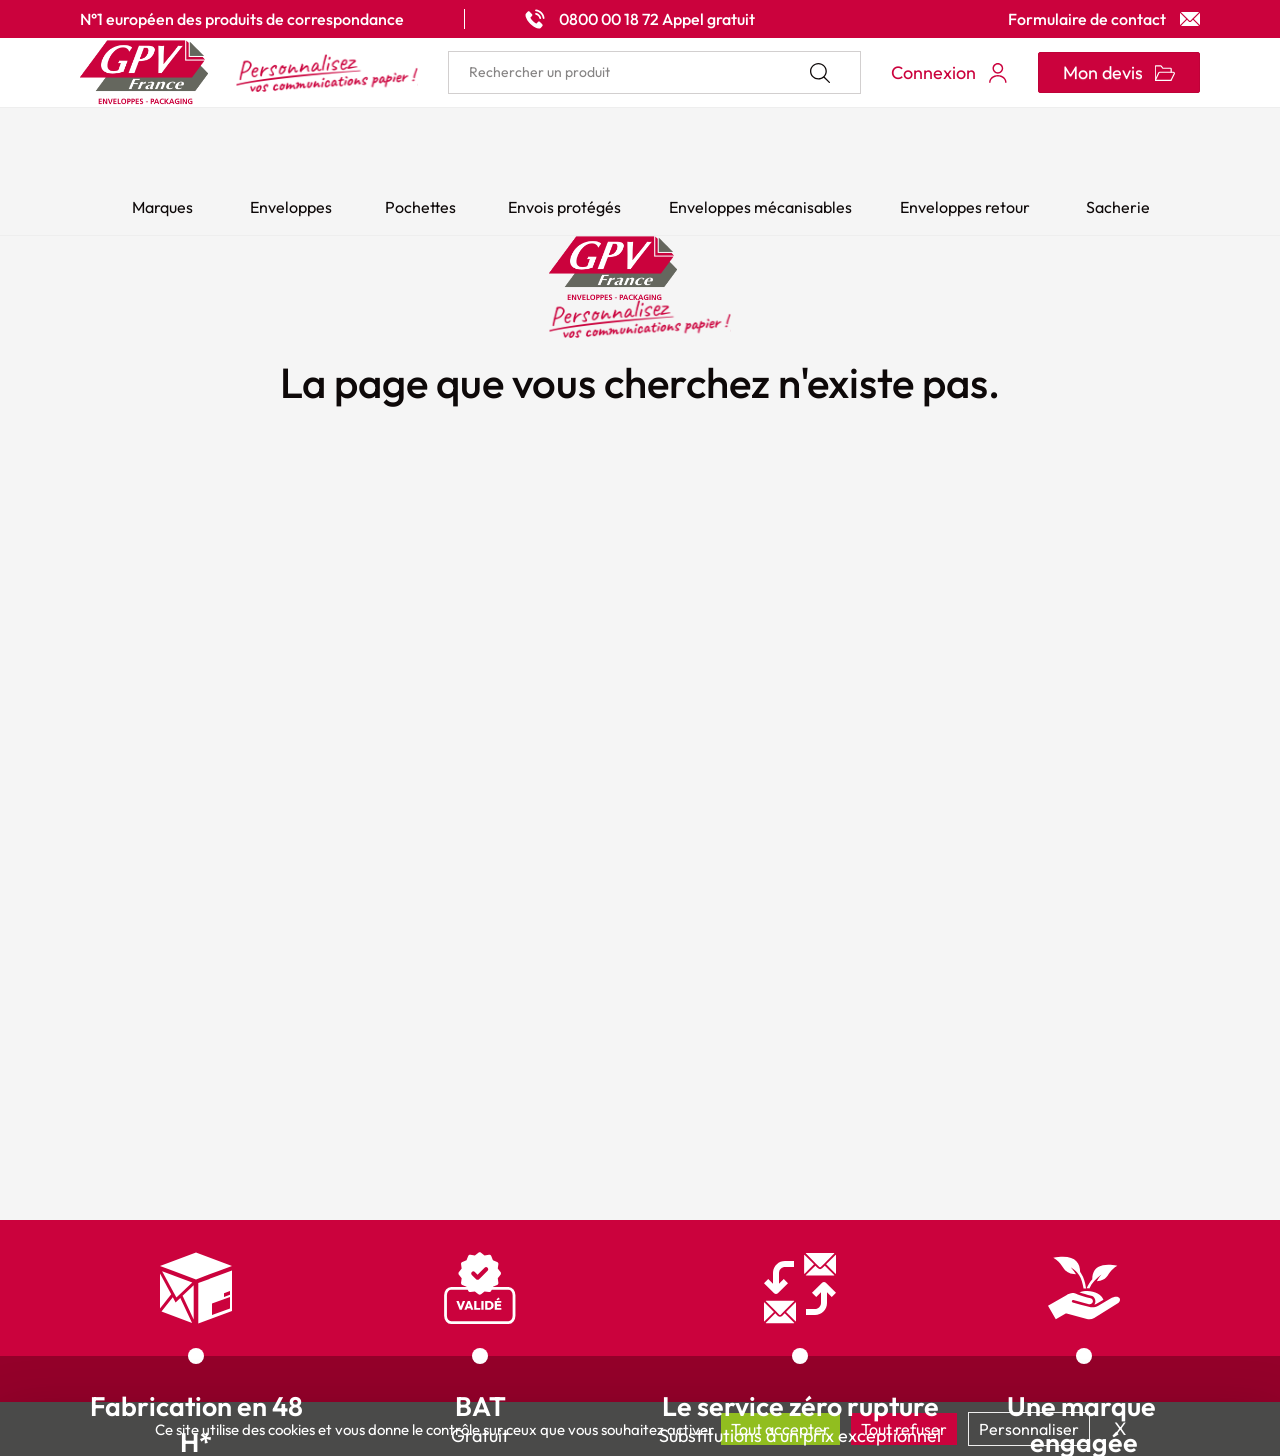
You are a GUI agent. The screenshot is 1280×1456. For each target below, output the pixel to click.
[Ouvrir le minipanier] (1119, 72)
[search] (654, 72)
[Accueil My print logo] (249, 72)
